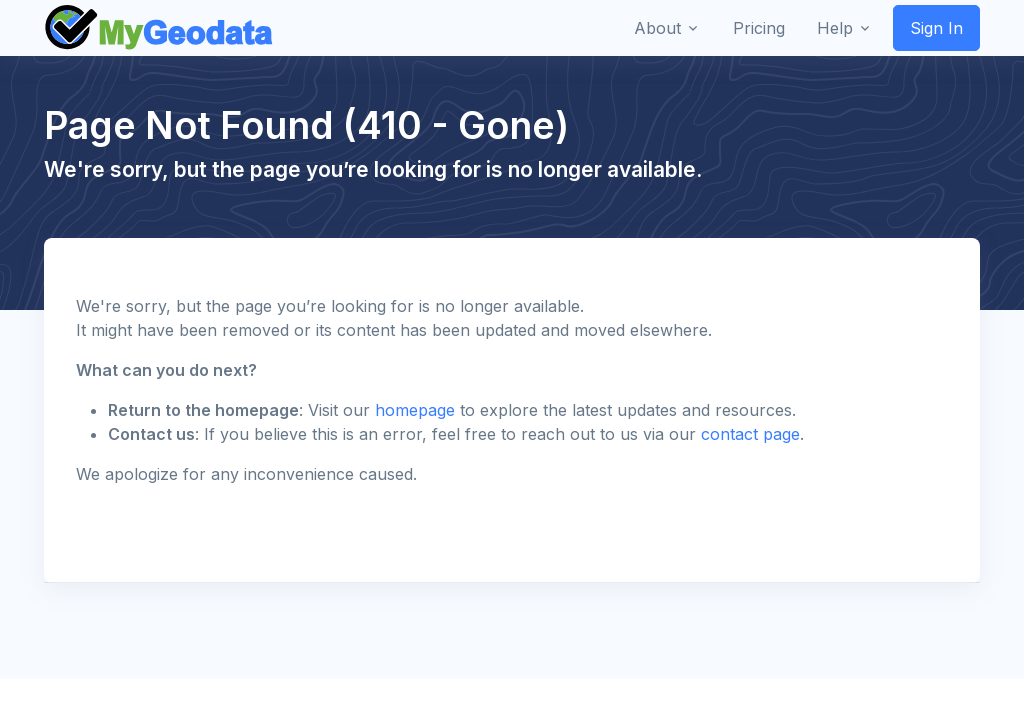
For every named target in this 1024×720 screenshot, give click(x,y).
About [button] (657, 28)
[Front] (160, 28)
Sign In (936, 28)
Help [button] (835, 28)
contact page (750, 434)
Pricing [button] (759, 28)
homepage (415, 410)
